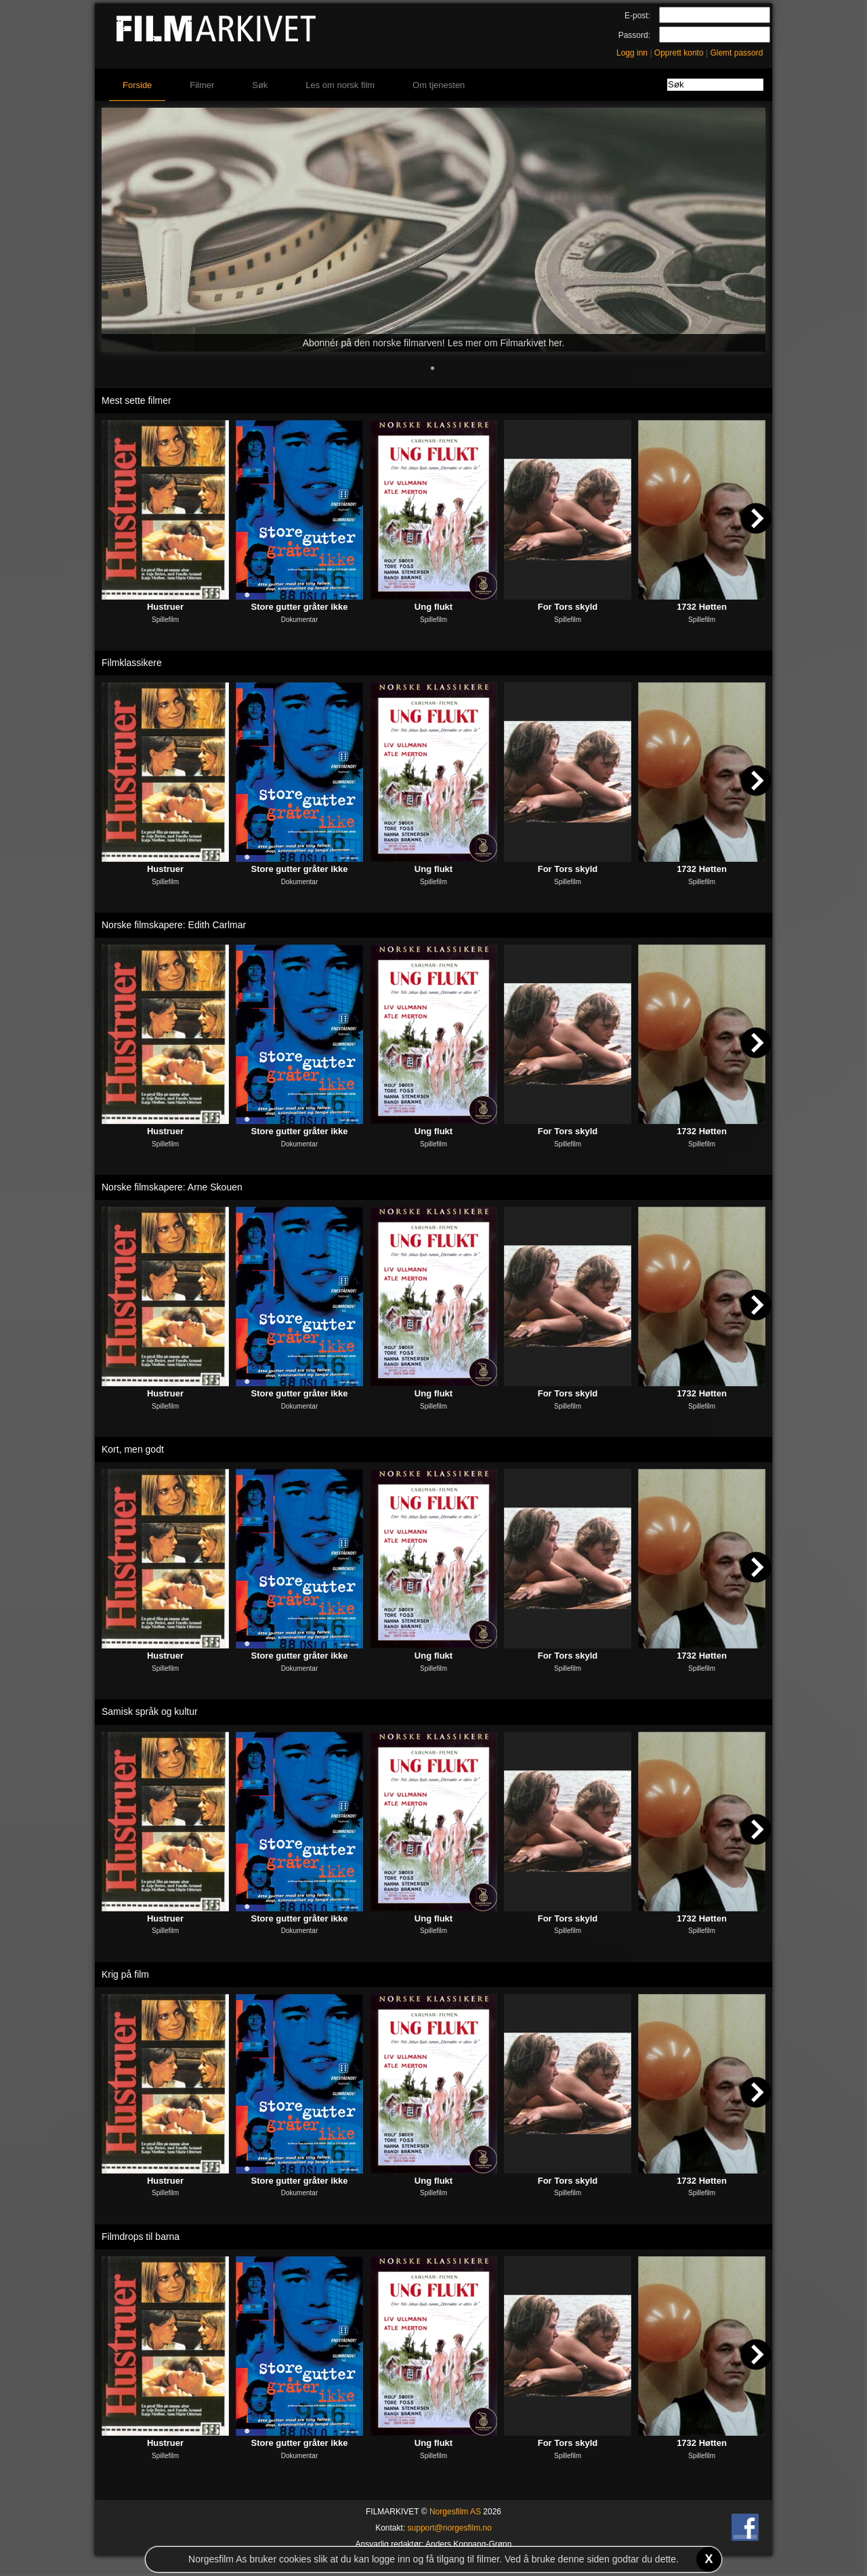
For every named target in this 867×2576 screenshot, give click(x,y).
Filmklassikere (132, 662)
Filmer (202, 85)
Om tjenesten (439, 85)
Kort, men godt (133, 1449)
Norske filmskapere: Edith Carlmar (174, 924)
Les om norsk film (340, 85)
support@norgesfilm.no (450, 2528)
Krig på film (125, 1974)
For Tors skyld (568, 607)
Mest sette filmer (136, 400)
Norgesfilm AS (455, 2511)
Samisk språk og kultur (150, 1711)
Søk (260, 85)
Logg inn (632, 53)
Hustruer (165, 607)
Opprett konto (679, 53)
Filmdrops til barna (140, 2236)
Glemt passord (736, 53)
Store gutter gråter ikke (299, 607)
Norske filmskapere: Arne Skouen (172, 1187)
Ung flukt (433, 607)
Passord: (634, 35)
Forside (137, 85)
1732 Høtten (702, 607)
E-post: (637, 15)
